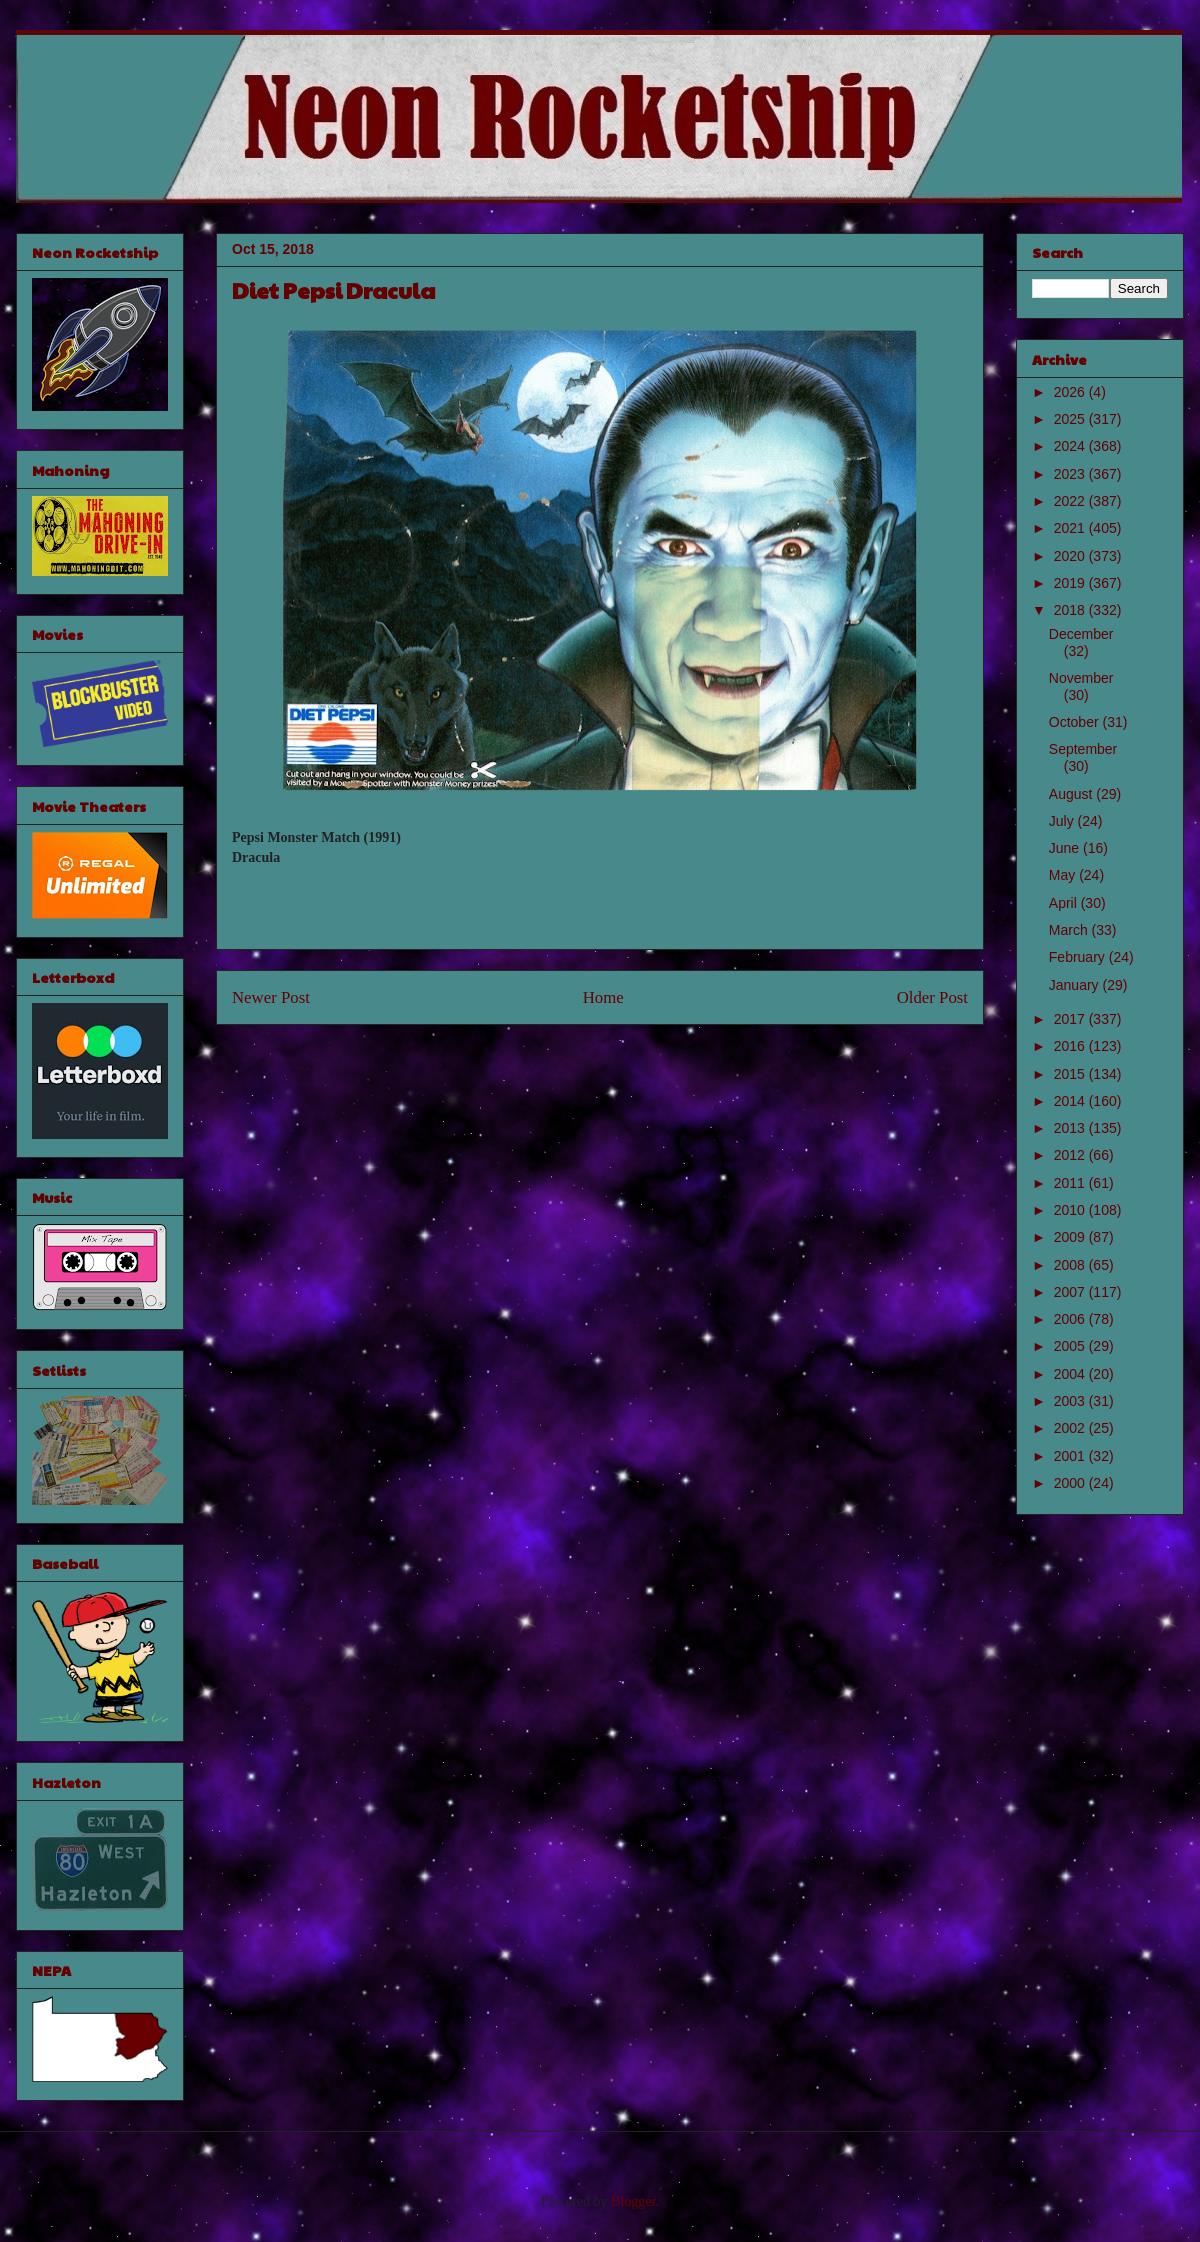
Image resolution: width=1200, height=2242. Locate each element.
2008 (1071, 1265)
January (1076, 985)
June (1066, 848)
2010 (1071, 1210)
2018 (1071, 610)
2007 (1071, 1292)
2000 (1071, 1483)
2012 (1071, 1155)
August (1072, 794)
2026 (1071, 392)
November (1081, 678)
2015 (1071, 1074)
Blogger (633, 2201)
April (1065, 903)
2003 (1071, 1401)
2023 (1071, 474)
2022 (1071, 501)
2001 (1071, 1456)
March (1070, 930)
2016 (1071, 1046)
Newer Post (271, 997)
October (1076, 722)
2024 (1071, 446)
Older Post (932, 997)
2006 (1071, 1319)
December (1081, 634)
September (1083, 749)
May (1064, 875)
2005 (1071, 1346)
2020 (1071, 556)
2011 (1071, 1183)
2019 (1071, 583)
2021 (1071, 528)
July (1063, 821)
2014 (1071, 1101)
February (1079, 957)
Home (603, 997)
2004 (1071, 1374)
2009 (1071, 1237)
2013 (1071, 1128)
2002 (1071, 1428)
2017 (1071, 1019)
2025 (1071, 419)
